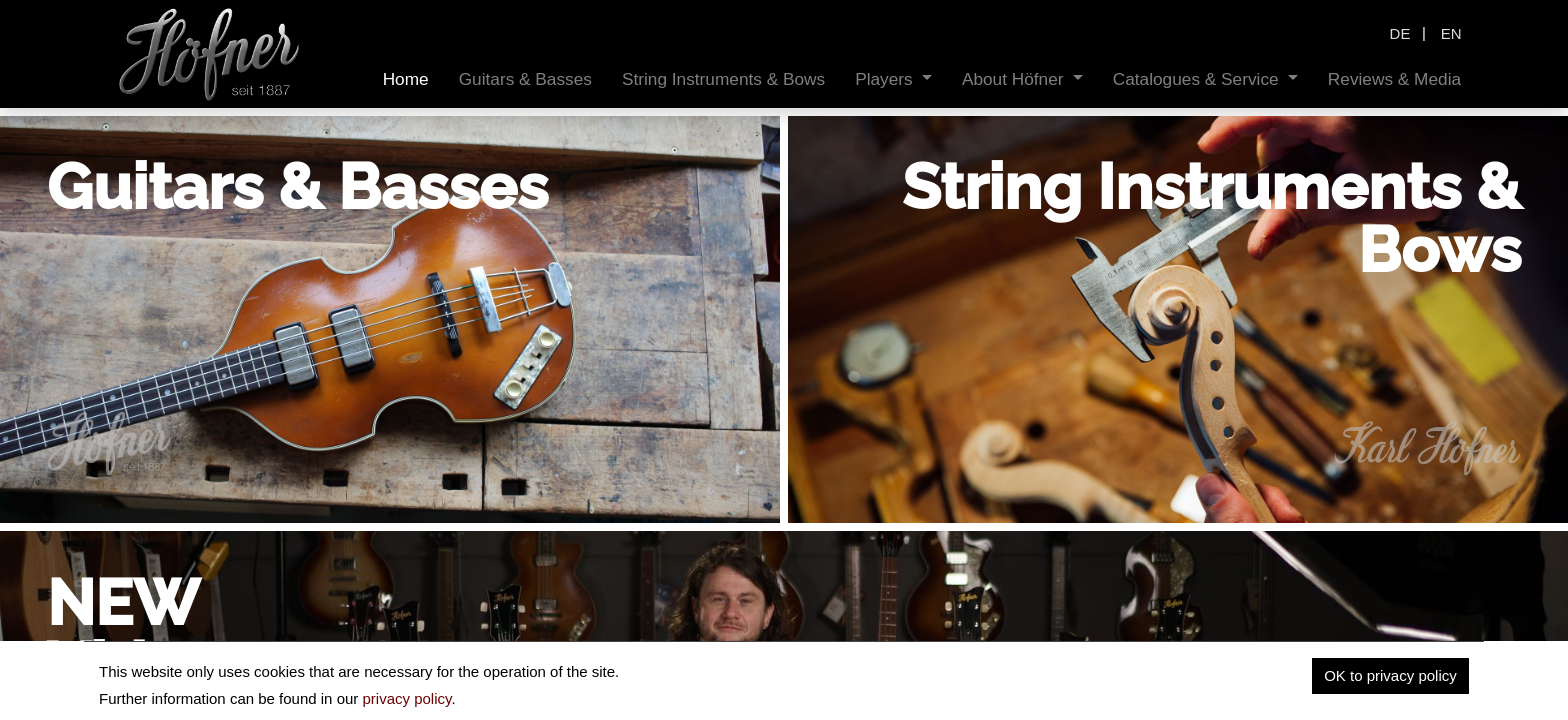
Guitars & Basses (297, 187)
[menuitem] (406, 79)
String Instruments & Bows (1211, 218)
